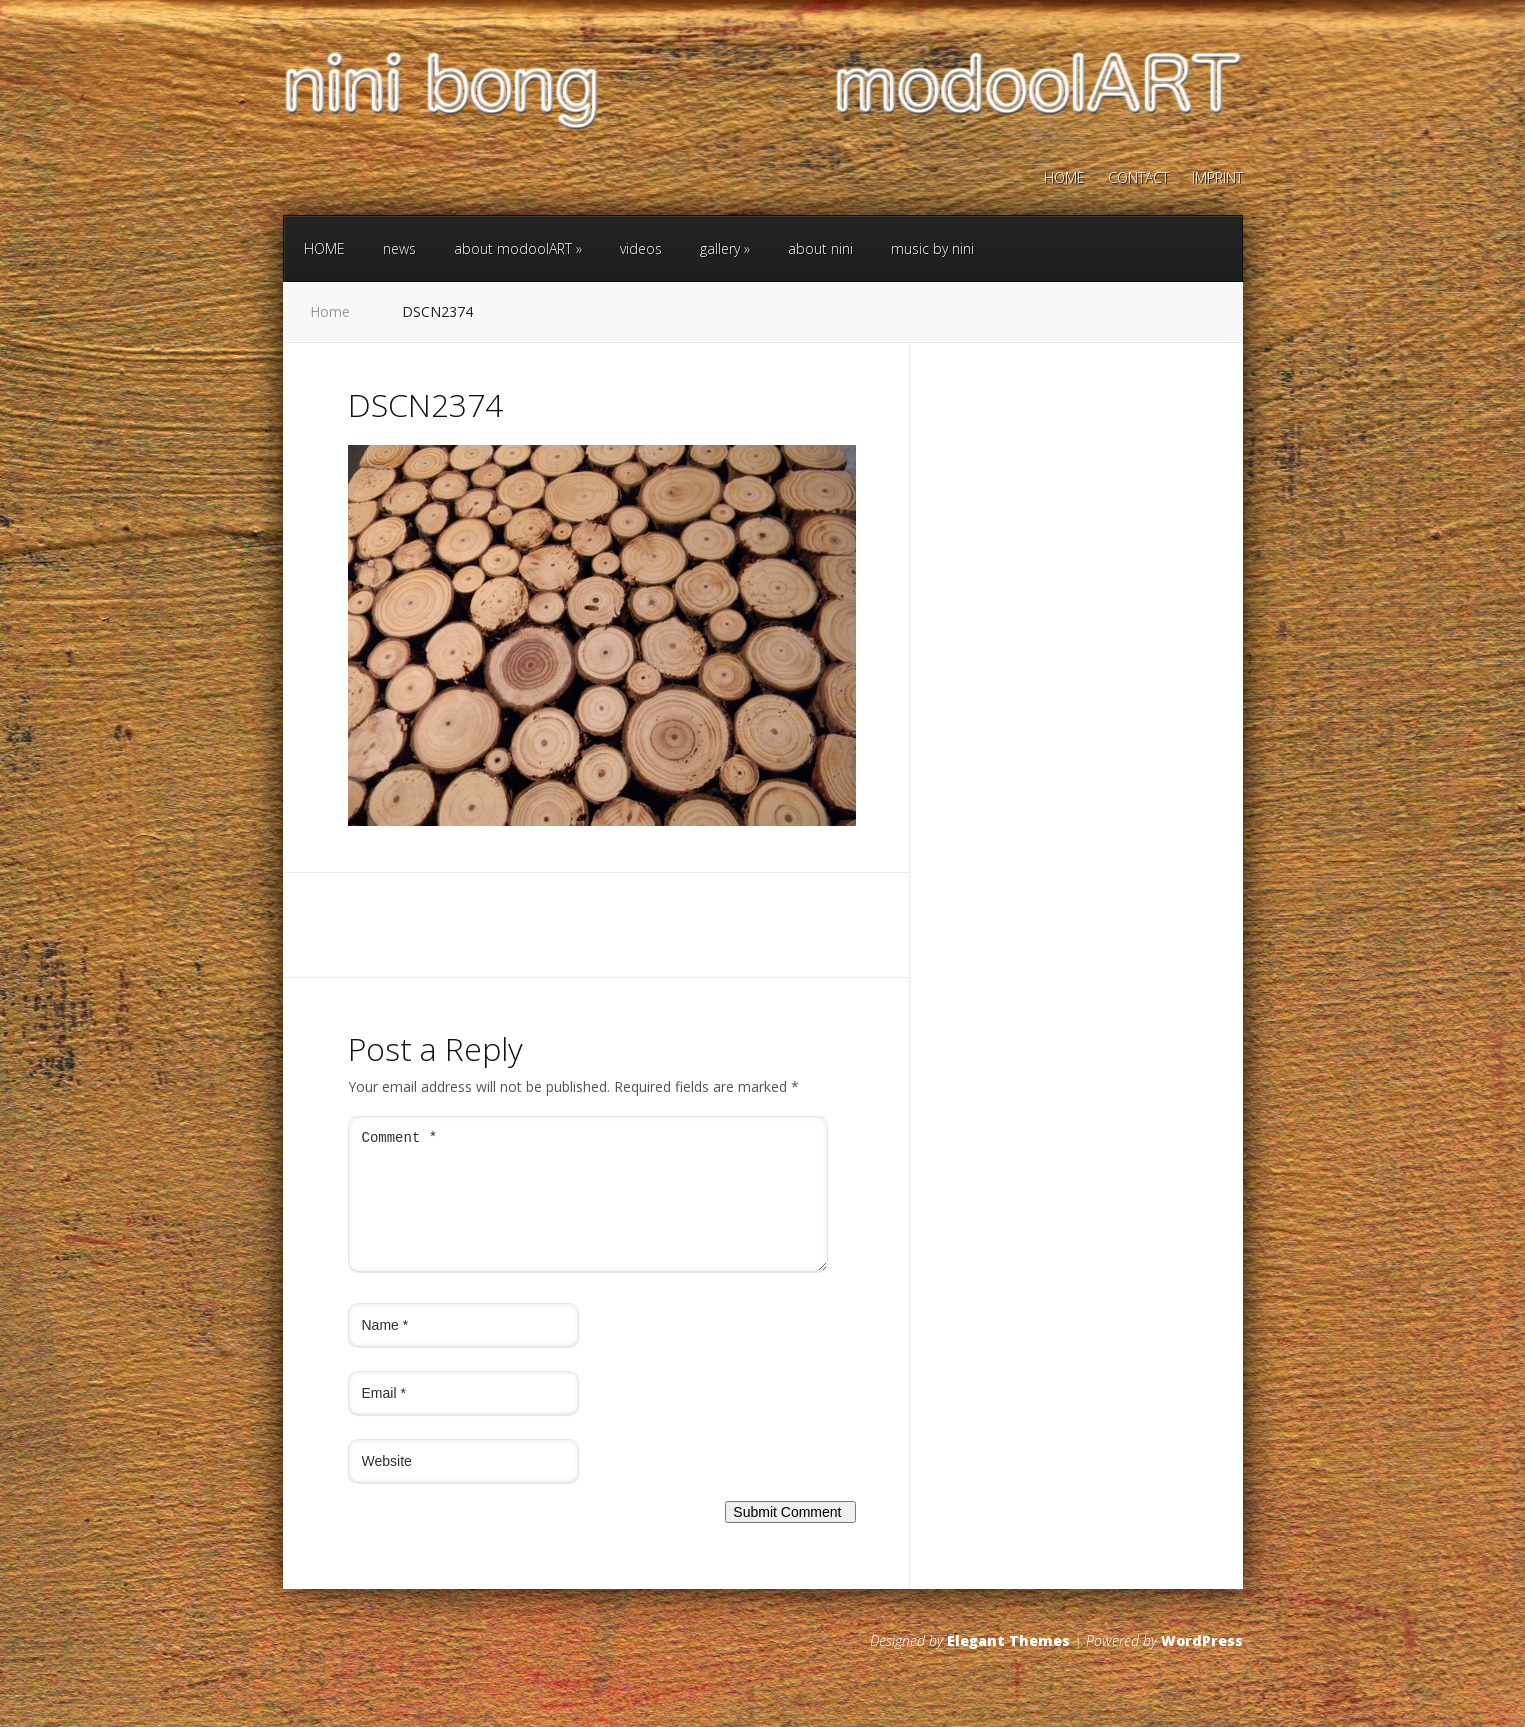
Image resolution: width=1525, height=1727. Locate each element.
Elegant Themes (1008, 1664)
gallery (725, 248)
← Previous (385, 849)
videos (641, 248)
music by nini (932, 248)
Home (330, 311)
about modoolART (518, 248)
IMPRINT (1217, 179)
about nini (820, 248)
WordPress (1202, 1664)
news (399, 248)
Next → (450, 849)
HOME (1064, 179)
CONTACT (1138, 179)
